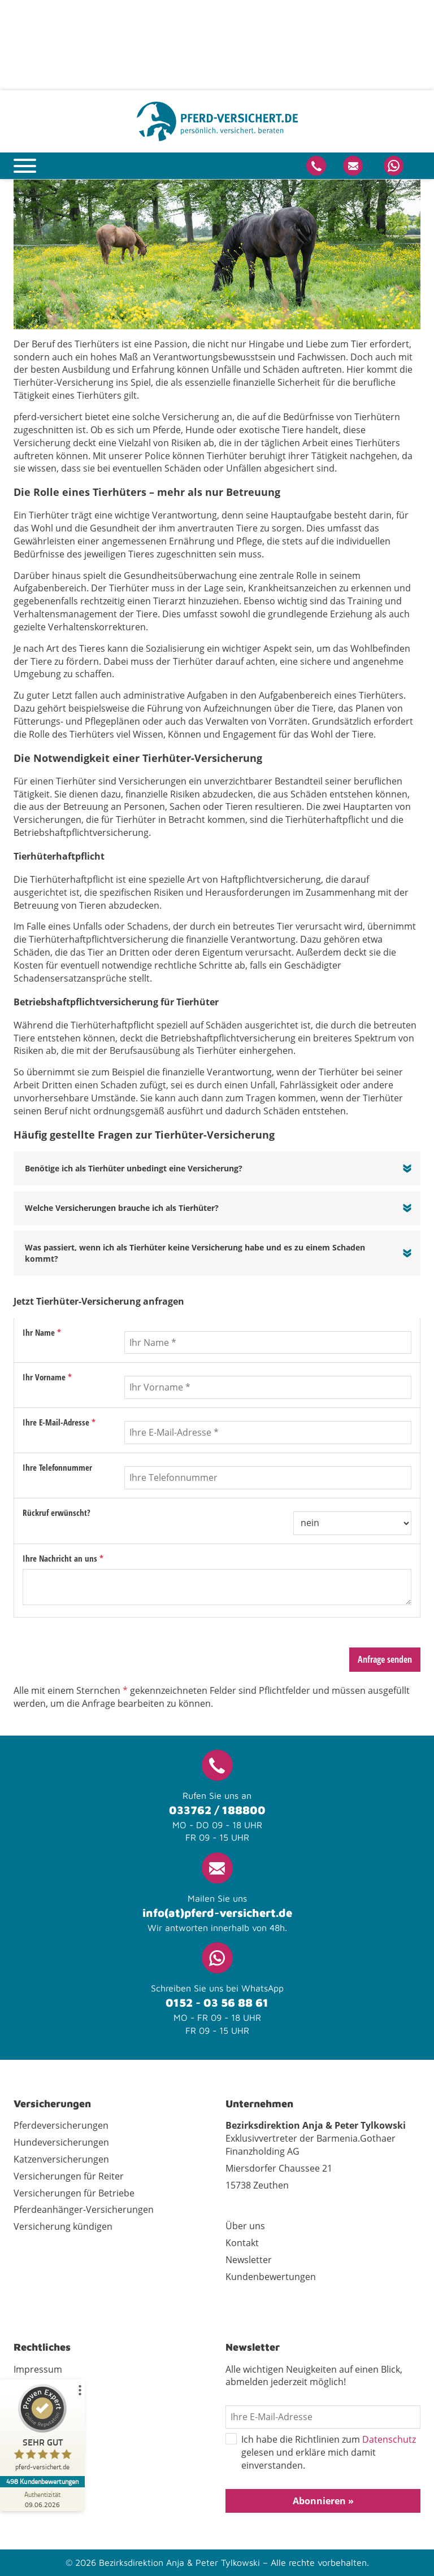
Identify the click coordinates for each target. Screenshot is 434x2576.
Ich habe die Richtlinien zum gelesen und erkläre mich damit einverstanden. (320, 2452)
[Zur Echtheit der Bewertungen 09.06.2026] (42, 2499)
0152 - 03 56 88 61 (217, 2002)
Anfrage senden (385, 1659)
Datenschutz (389, 2439)
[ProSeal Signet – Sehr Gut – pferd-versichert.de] (42, 2430)
